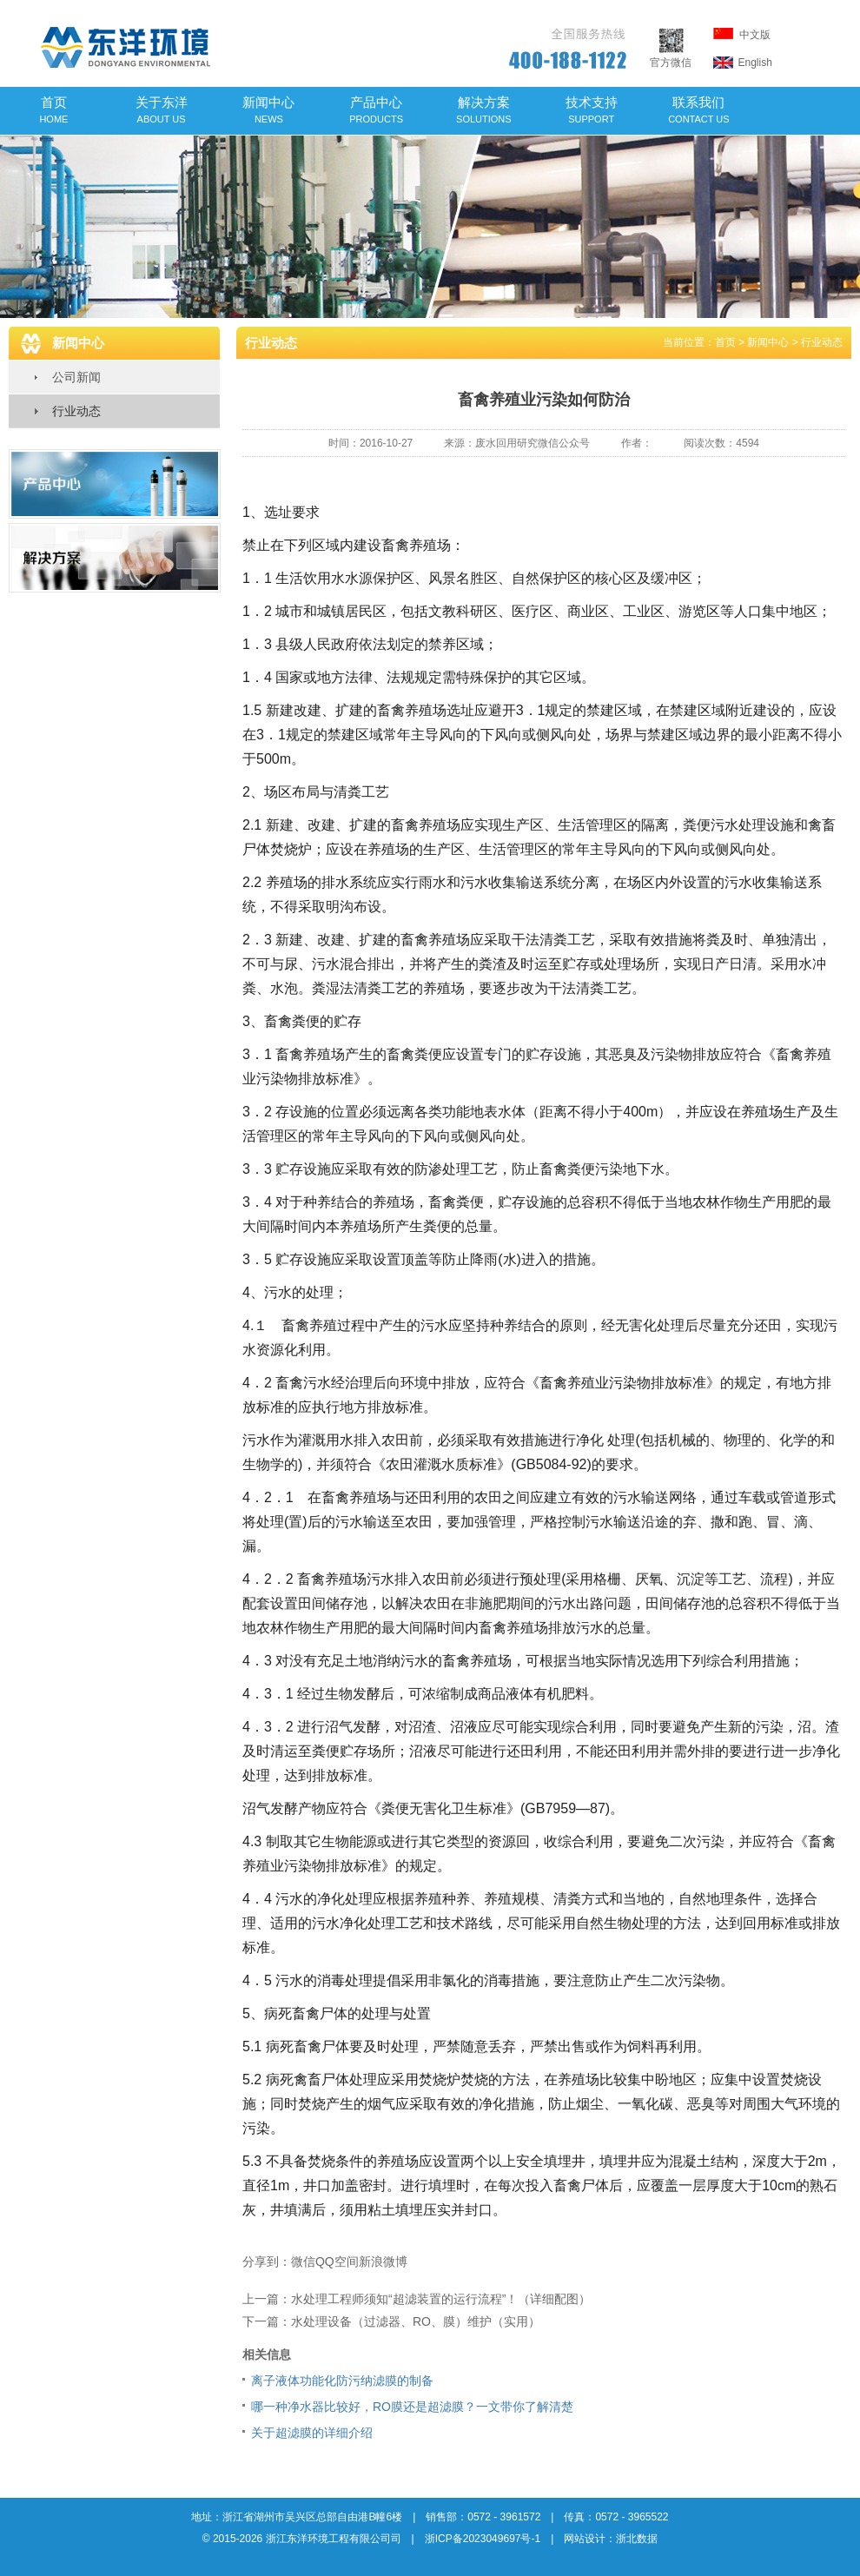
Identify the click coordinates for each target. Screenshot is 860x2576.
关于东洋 (162, 109)
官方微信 (670, 56)
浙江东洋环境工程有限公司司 (333, 2539)
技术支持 (592, 109)
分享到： (266, 2261)
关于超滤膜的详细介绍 (312, 2433)
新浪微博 (383, 2261)
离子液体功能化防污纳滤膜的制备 (342, 2380)
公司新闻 (76, 377)
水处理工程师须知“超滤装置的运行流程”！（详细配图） (441, 2299)
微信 (303, 2261)
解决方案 (484, 109)
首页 (53, 109)
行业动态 (76, 411)
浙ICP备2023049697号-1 (482, 2539)
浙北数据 (637, 2539)
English (742, 62)
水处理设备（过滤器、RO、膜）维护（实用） (415, 2321)
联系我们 (699, 109)
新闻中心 (268, 109)
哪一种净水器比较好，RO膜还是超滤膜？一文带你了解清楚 (412, 2407)
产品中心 (376, 109)
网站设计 (584, 2539)
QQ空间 (337, 2261)
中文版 (742, 34)
